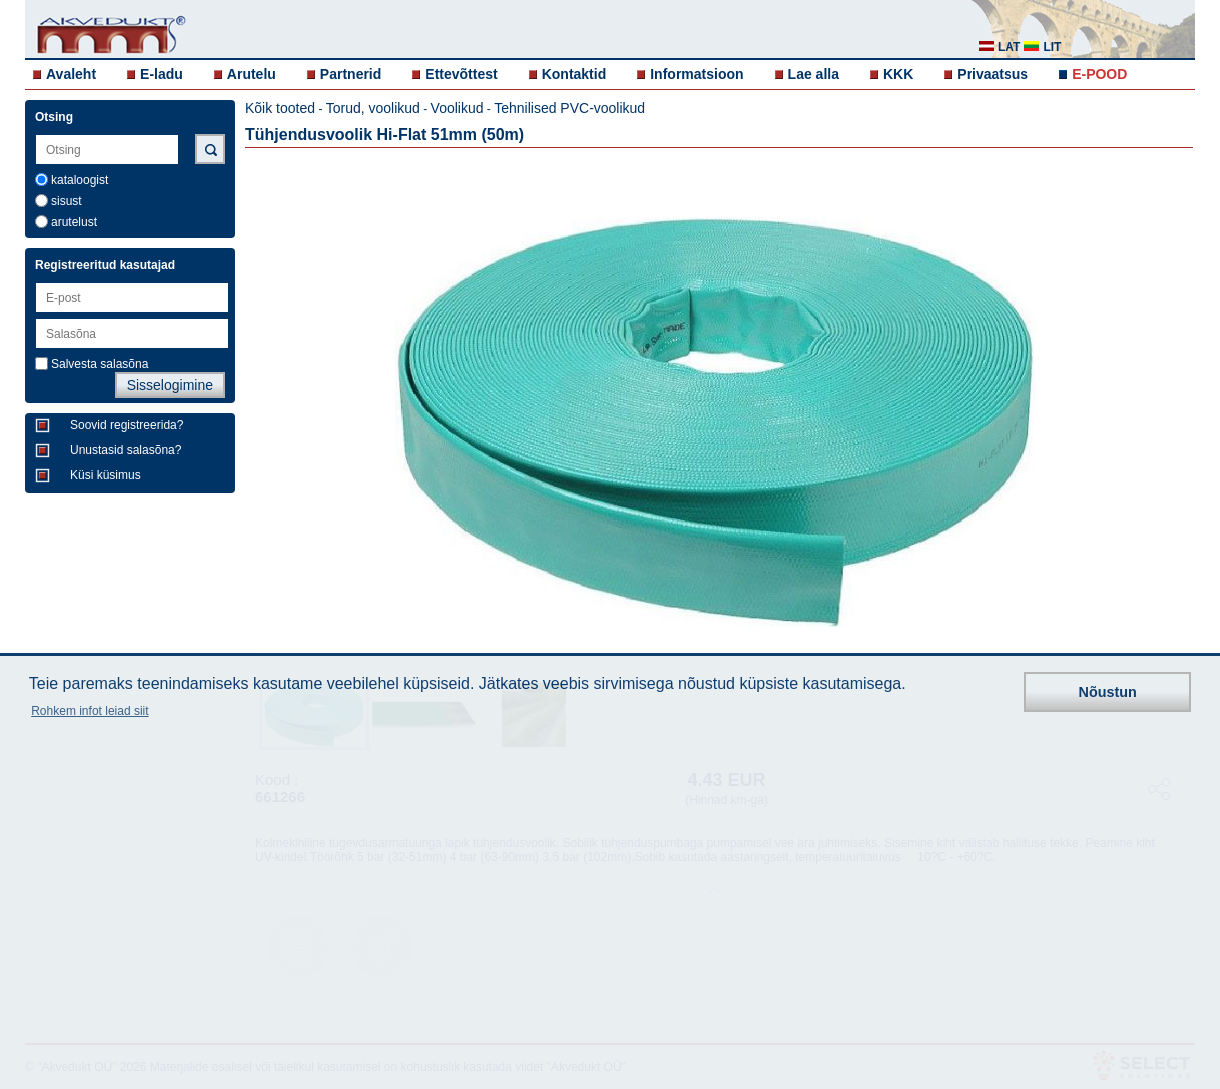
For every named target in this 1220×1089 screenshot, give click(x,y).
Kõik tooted (280, 108)
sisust (66, 201)
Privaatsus (992, 74)
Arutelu (251, 74)
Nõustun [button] (1108, 692)
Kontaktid (574, 74)
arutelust (74, 222)
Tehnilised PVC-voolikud (569, 108)
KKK (898, 74)
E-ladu (161, 74)
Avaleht (71, 74)
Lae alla (813, 74)
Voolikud (457, 108)
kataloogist (79, 180)
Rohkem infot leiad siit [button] (89, 711)
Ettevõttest (461, 74)
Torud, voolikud (373, 108)
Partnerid (350, 74)
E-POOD (1099, 74)
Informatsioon (696, 74)
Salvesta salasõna (99, 364)
